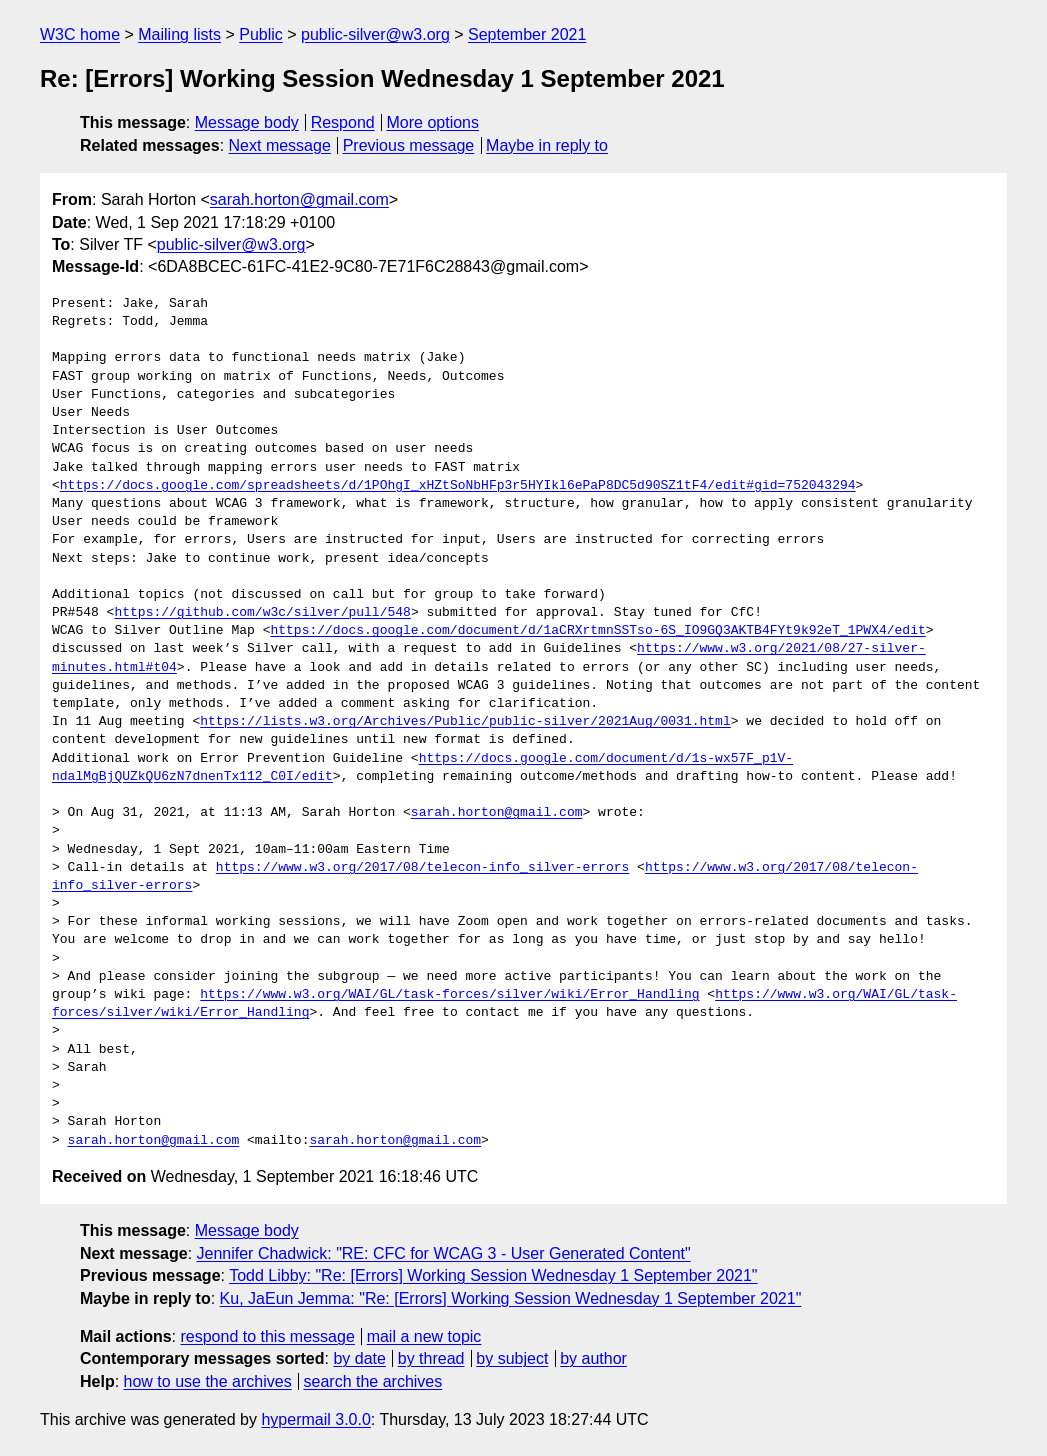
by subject (512, 1358)
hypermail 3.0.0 (315, 1419)
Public (261, 34)
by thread (431, 1358)
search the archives (373, 1381)
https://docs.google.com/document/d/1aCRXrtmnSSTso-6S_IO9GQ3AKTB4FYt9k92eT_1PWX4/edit (597, 631)
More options (433, 122)
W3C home (80, 34)
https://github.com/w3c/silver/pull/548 (262, 613)
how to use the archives (208, 1381)
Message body (247, 122)
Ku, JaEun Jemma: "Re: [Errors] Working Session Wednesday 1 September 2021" (511, 1298)
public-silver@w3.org (375, 34)
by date (359, 1358)
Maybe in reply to (547, 145)
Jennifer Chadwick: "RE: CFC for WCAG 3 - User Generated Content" (444, 1253)
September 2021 (527, 34)
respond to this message (267, 1336)
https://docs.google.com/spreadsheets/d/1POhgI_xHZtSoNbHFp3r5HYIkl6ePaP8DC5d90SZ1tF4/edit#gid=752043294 (458, 486)
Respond (343, 122)
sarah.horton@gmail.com (299, 199)
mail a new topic (424, 1336)
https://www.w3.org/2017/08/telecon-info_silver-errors (422, 868)
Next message (280, 145)
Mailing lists (179, 34)
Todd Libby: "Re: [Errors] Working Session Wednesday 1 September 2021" (493, 1275)
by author (593, 1358)
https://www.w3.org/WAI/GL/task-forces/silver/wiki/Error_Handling (449, 995)
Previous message (409, 145)
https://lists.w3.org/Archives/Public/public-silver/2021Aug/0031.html (465, 722)
